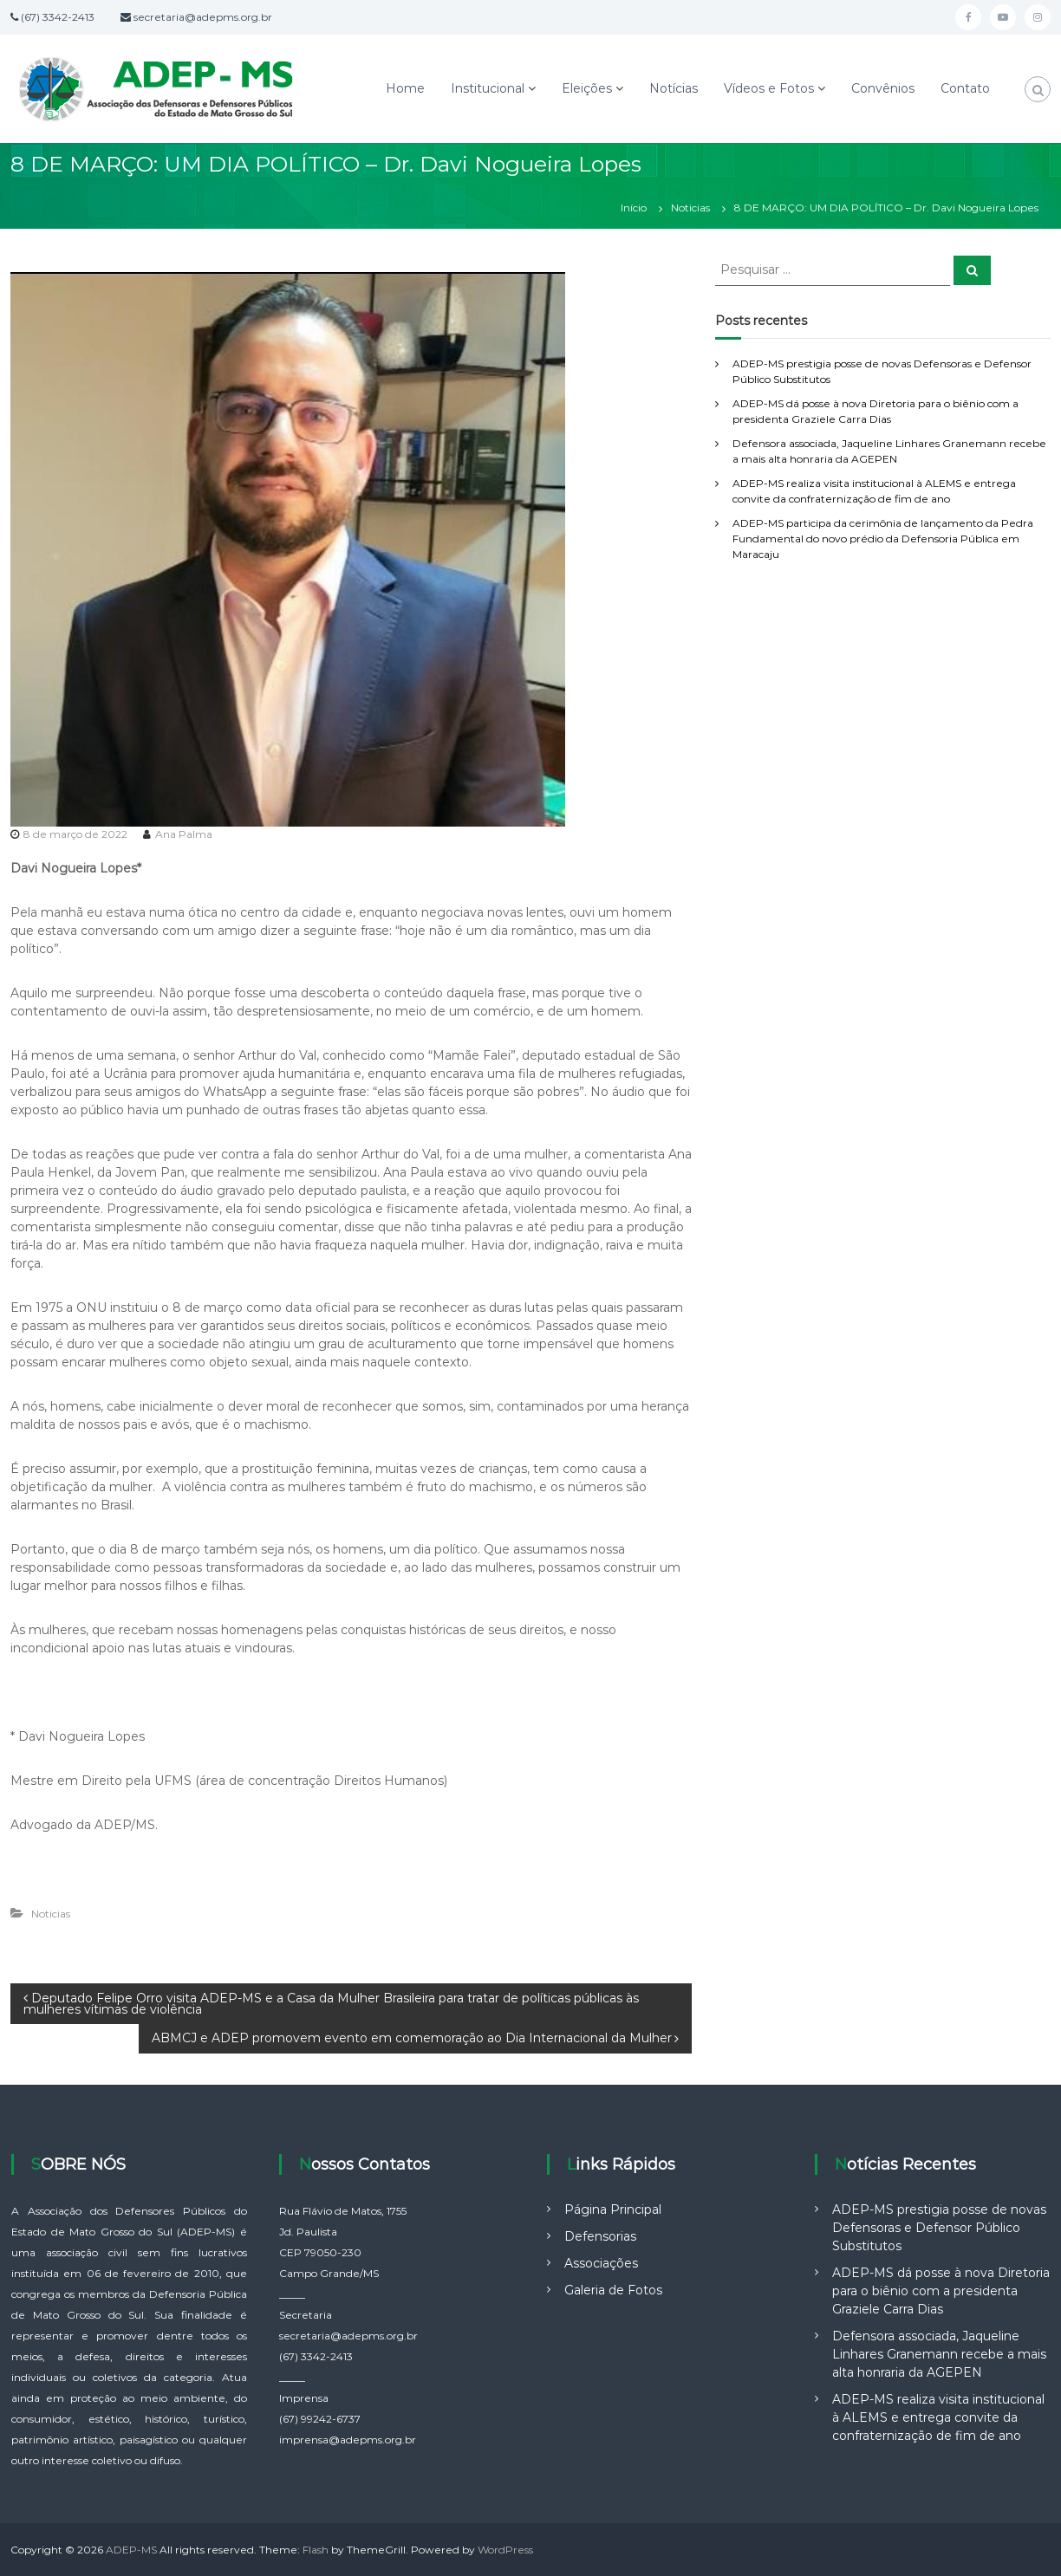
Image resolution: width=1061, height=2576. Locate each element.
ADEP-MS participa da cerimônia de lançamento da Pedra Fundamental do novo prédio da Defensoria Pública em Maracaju (882, 538)
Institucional (487, 88)
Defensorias (600, 2236)
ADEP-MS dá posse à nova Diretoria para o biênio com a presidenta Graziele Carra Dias (941, 2291)
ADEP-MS (131, 2549)
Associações (601, 2263)
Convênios (883, 88)
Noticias (690, 207)
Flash (316, 2549)
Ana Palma (183, 833)
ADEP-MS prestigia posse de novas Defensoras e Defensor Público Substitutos (939, 2228)
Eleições (587, 88)
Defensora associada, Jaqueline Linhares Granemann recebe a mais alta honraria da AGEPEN (939, 2354)
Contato (965, 88)
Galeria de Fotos (613, 2290)
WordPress (505, 2549)
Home (405, 88)
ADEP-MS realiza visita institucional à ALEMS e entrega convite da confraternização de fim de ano (938, 2417)
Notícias (673, 88)
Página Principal (612, 2209)
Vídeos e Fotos (769, 88)
